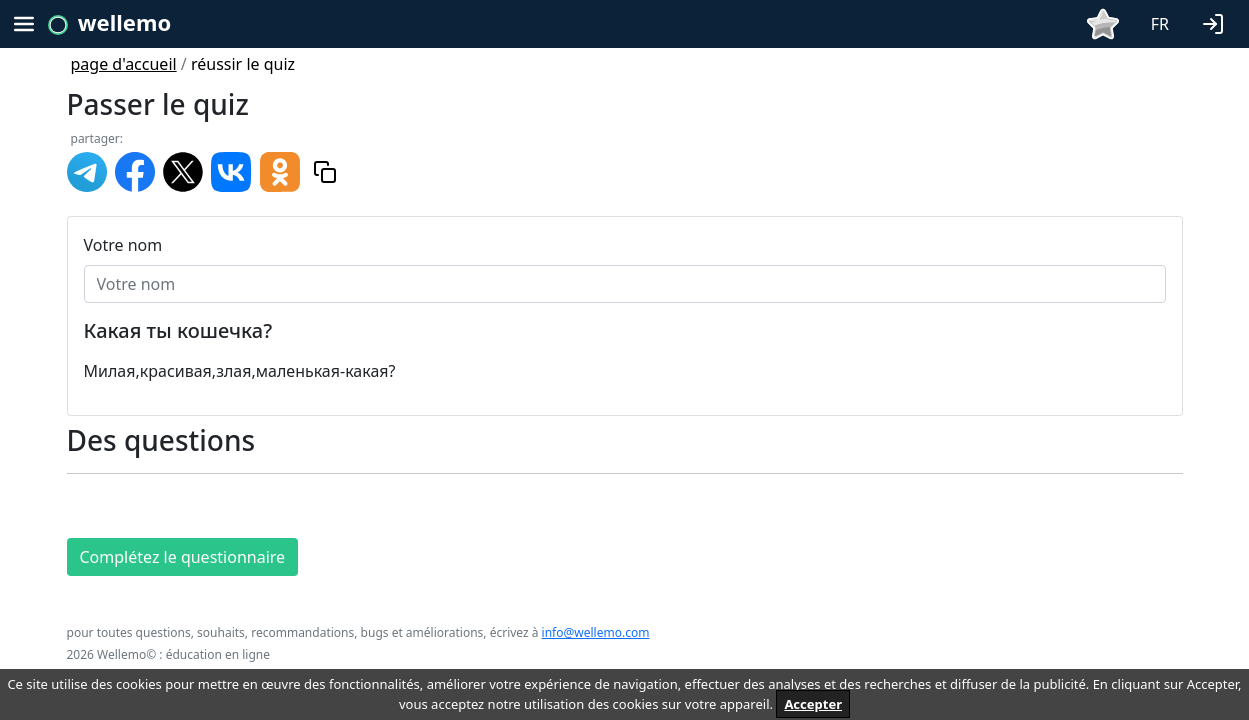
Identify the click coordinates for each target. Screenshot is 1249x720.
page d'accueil (124, 64)
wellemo (124, 22)
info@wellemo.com (596, 632)
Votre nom (123, 245)
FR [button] (1160, 24)
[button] (1217, 22)
